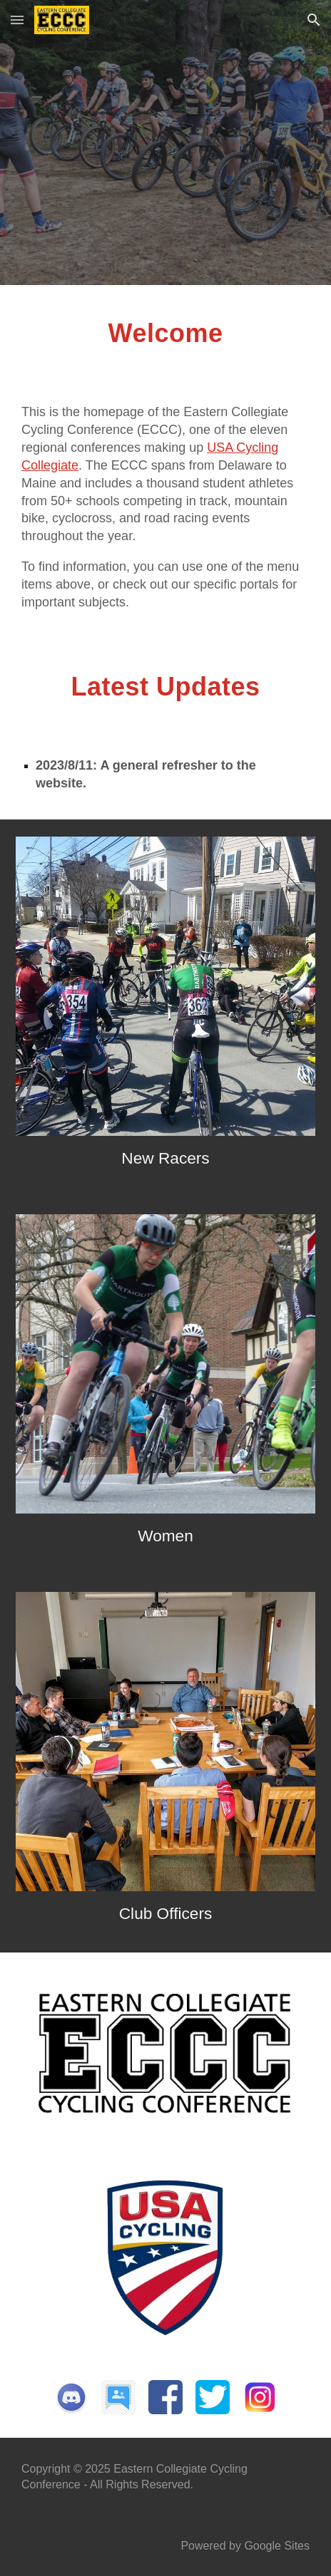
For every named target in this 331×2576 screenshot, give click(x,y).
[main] (165, 347)
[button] (17, 19)
